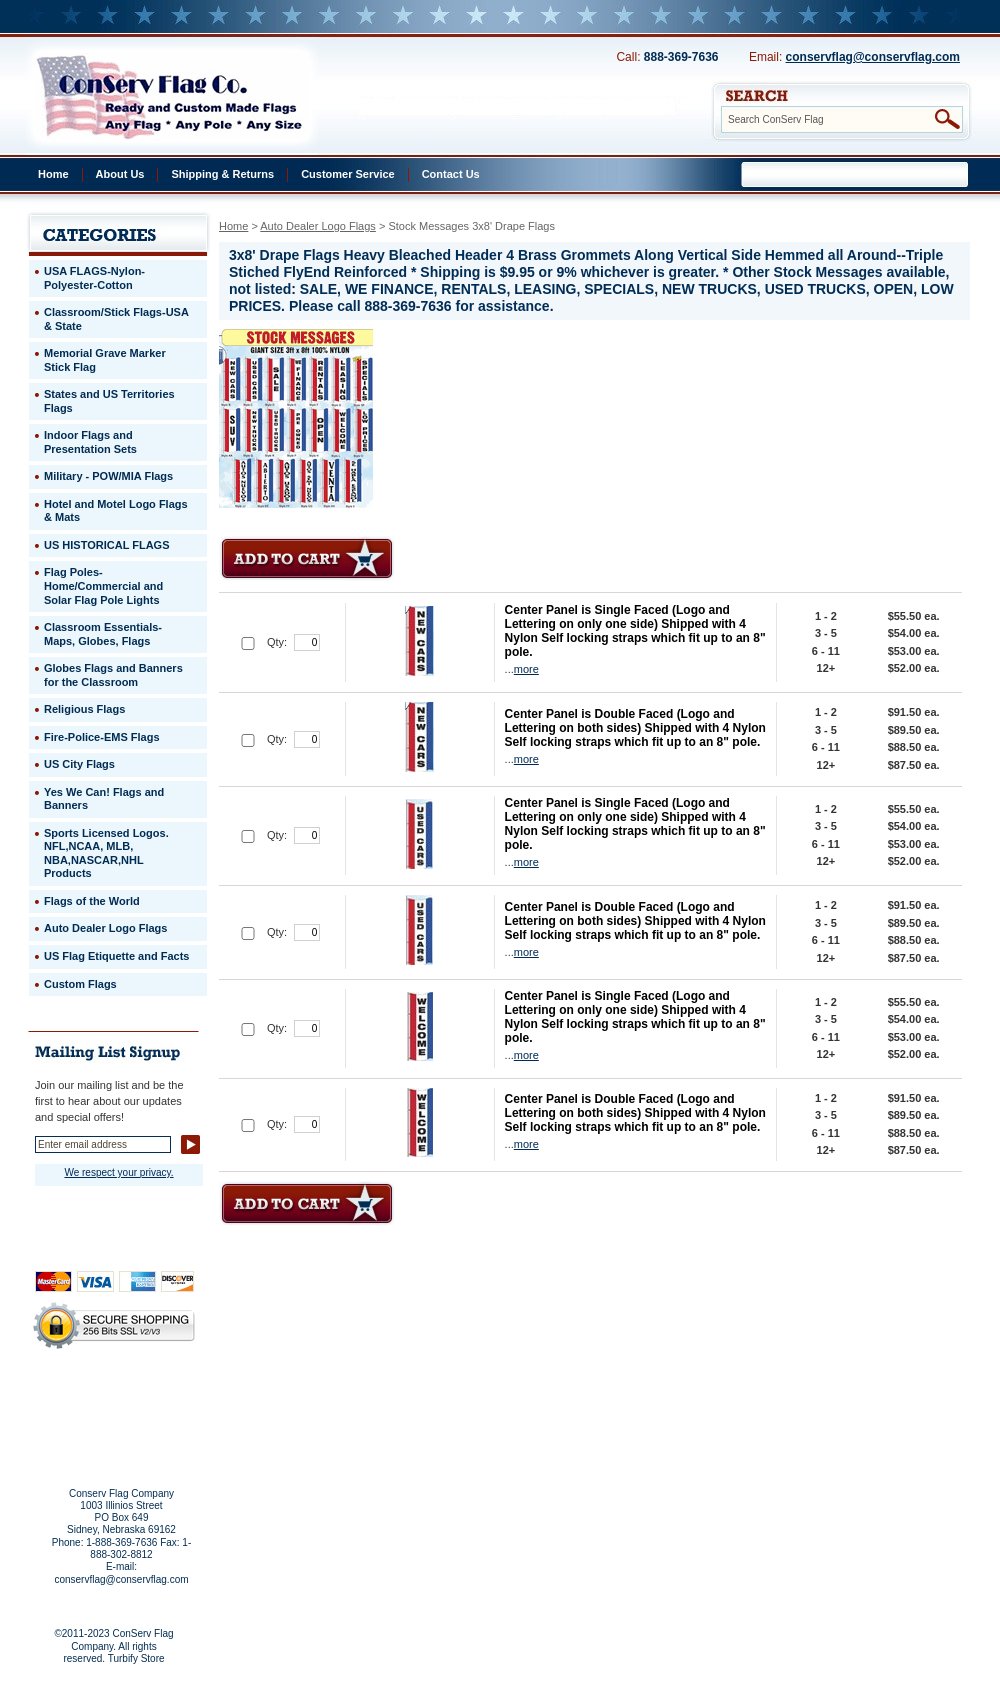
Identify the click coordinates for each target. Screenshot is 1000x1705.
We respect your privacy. (118, 1172)
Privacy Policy (80, 1396)
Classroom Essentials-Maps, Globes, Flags (103, 634)
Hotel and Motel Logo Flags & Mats (116, 511)
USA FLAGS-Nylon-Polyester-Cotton (94, 278)
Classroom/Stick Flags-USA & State (116, 319)
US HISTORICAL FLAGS (107, 545)
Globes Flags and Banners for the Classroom (113, 675)
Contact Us (451, 174)
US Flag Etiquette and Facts (116, 956)
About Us (120, 174)
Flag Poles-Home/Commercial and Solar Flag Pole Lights (103, 585)
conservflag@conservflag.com (873, 57)
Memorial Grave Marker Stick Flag (105, 360)
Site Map (75, 1423)
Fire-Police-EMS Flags (102, 737)
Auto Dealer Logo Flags (318, 226)
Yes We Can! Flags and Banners (104, 799)
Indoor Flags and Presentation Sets (90, 442)
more (526, 669)
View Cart (151, 1423)
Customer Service (348, 174)
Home (53, 174)
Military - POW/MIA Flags (108, 476)
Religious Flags (84, 709)
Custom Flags (80, 984)
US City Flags (79, 764)
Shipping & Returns (222, 174)
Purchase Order (153, 1409)
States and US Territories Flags (109, 401)
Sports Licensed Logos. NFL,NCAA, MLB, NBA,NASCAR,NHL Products (106, 853)
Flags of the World (92, 901)
